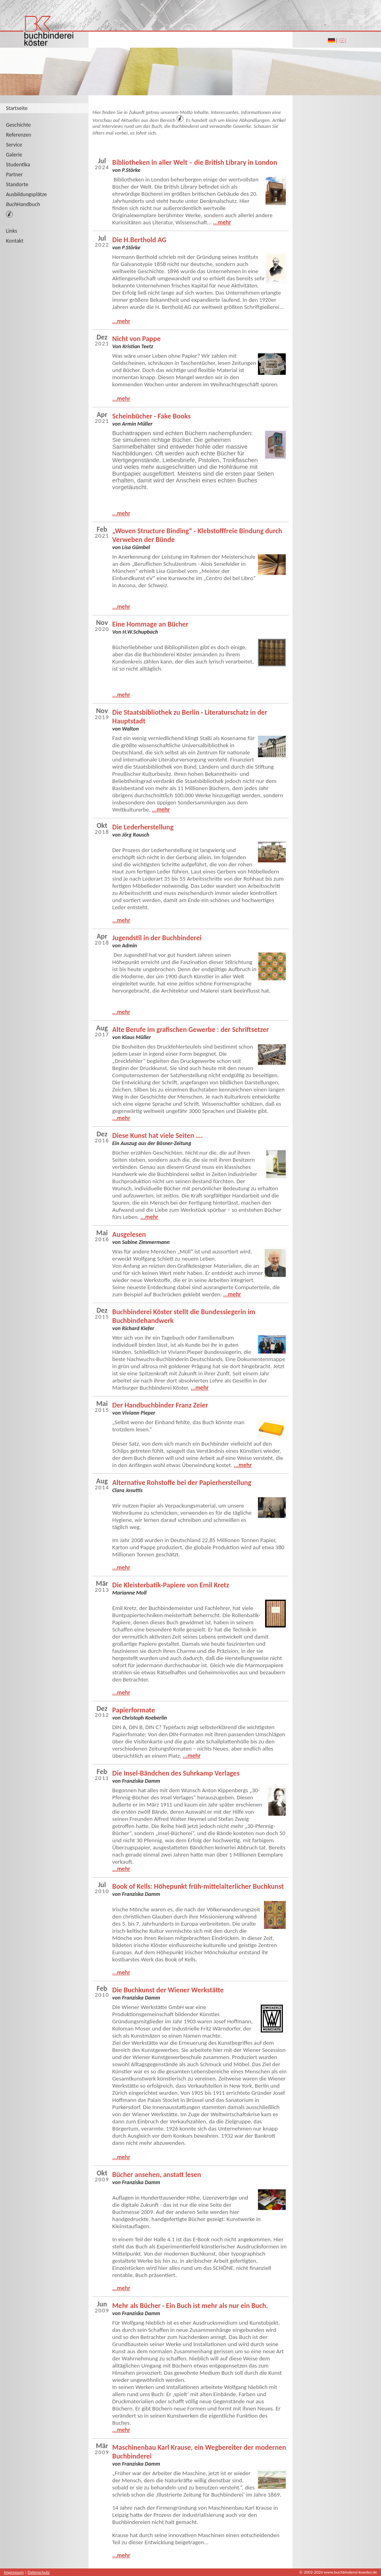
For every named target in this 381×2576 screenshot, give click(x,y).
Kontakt (14, 240)
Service (14, 144)
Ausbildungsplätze (26, 194)
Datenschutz (39, 2572)
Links (11, 231)
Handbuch (23, 204)
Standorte (17, 184)
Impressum (14, 2572)
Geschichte (18, 124)
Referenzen (18, 134)
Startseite (16, 108)
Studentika (18, 164)
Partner (14, 174)
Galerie (14, 154)
